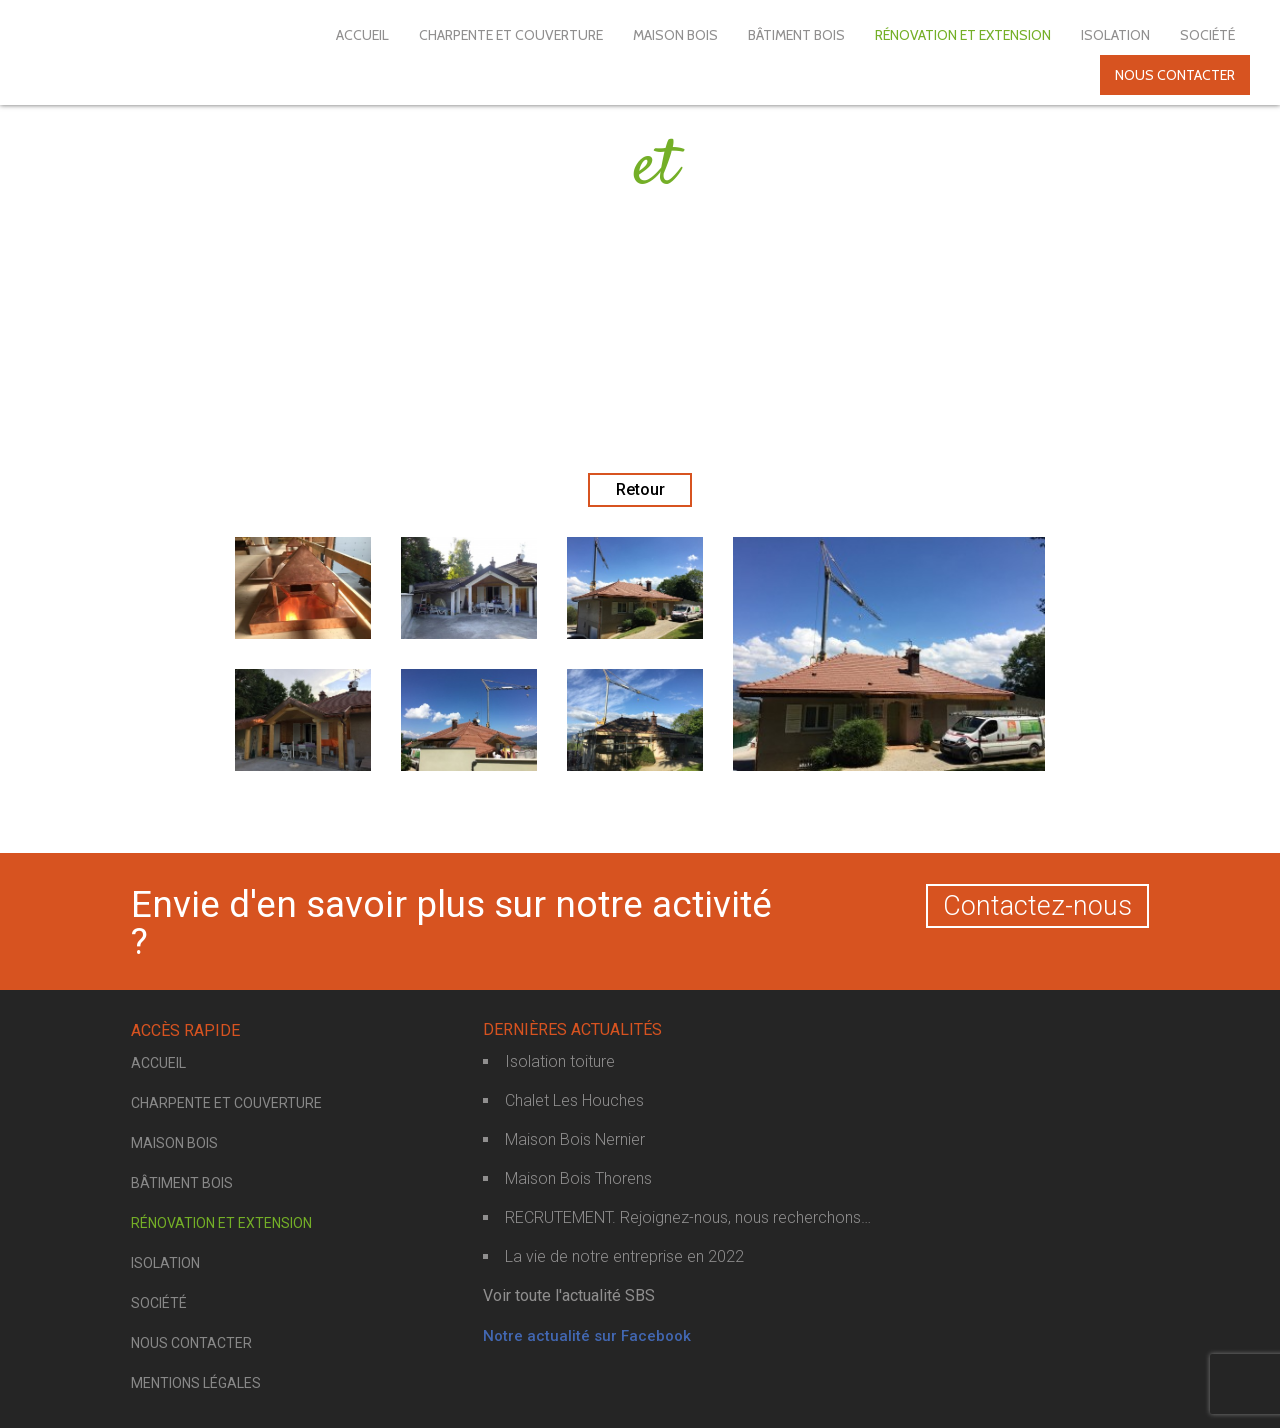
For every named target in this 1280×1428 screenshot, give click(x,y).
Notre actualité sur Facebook (587, 1336)
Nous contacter (1175, 75)
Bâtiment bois (796, 35)
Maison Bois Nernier (575, 1139)
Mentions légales (196, 1383)
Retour (640, 489)
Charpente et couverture (511, 35)
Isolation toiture (560, 1061)
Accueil (362, 35)
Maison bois (675, 35)
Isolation (1115, 35)
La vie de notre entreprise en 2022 (624, 1256)
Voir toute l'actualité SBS (569, 1295)
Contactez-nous (1037, 906)
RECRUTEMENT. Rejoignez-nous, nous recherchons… (688, 1217)
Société (1207, 35)
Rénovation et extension (963, 35)
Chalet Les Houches (574, 1100)
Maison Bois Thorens (578, 1178)
